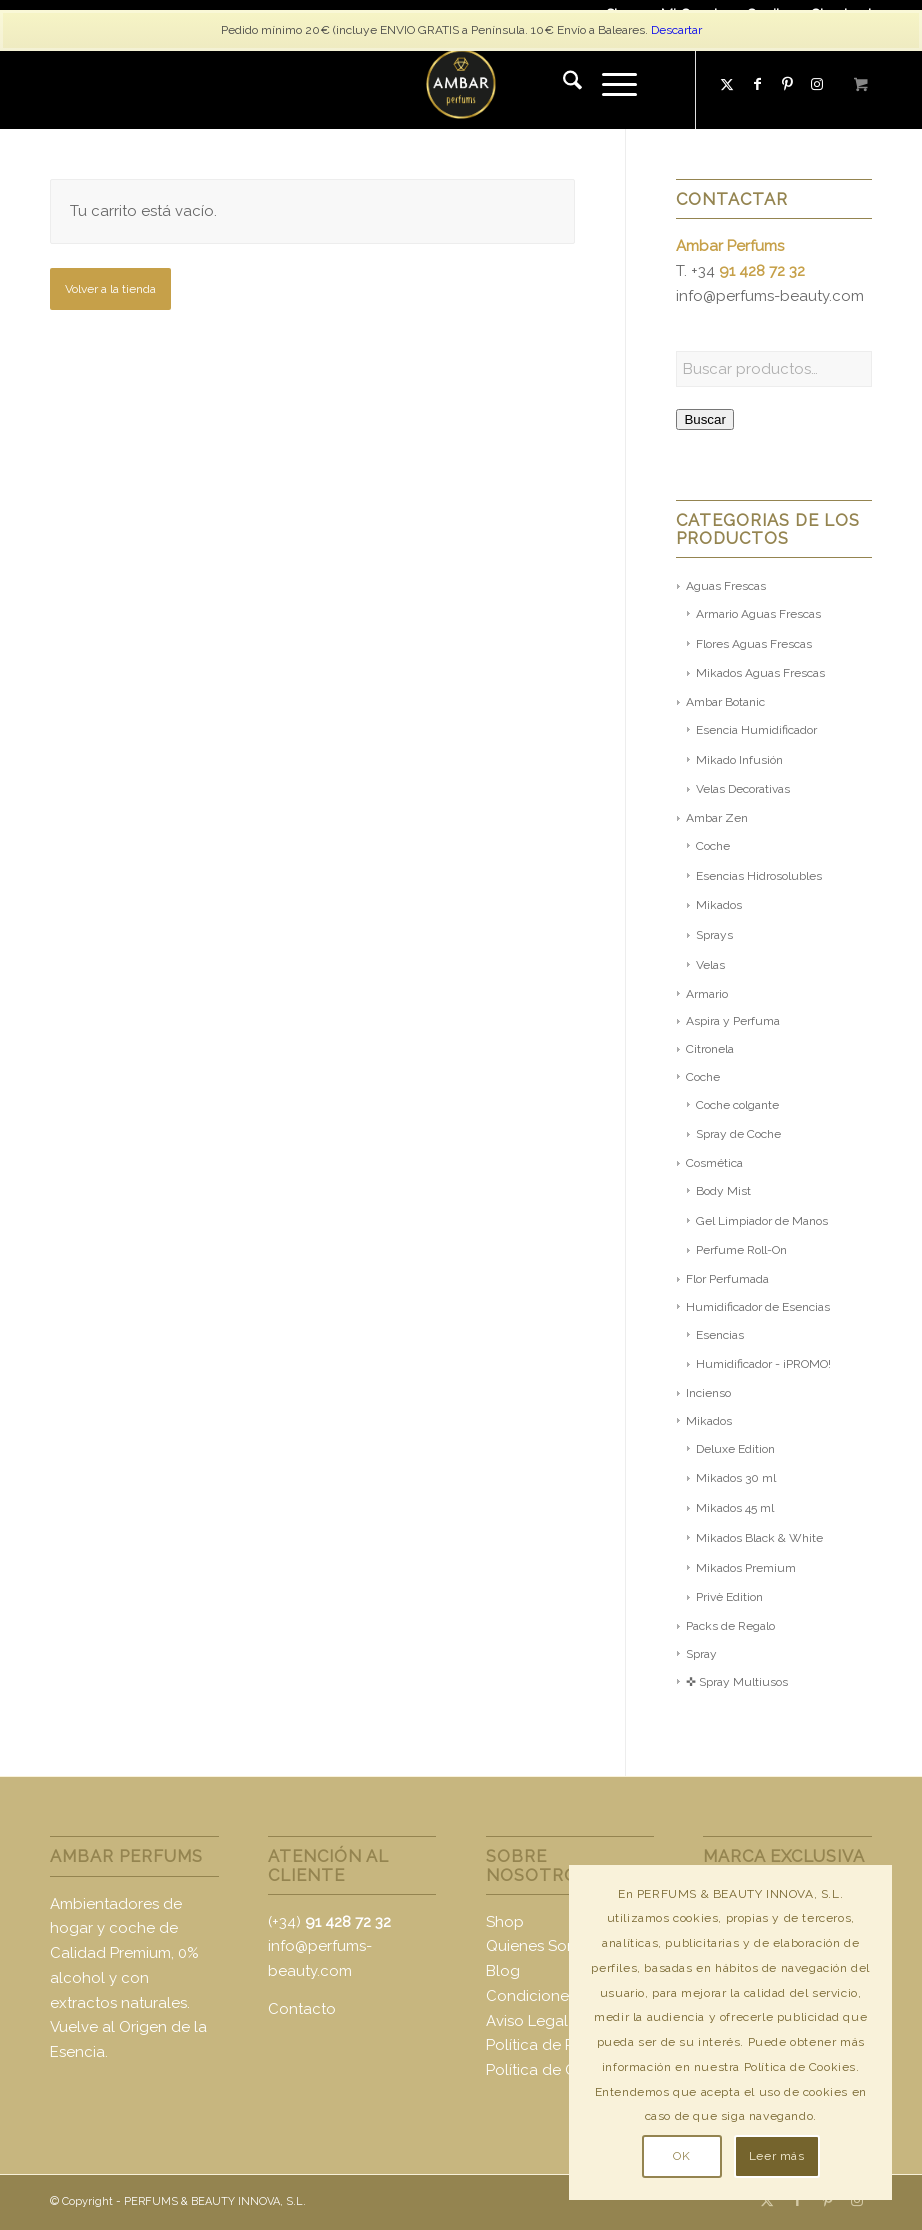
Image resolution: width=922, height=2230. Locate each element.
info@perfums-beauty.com (770, 296)
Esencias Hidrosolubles (759, 876)
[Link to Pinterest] (787, 84)
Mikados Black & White (759, 1538)
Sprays (714, 935)
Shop (505, 1922)
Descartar (676, 30)
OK (681, 2156)
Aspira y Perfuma (733, 1021)
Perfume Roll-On (741, 1250)
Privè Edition (729, 1597)
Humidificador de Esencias (758, 1307)
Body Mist (723, 1191)
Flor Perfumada (727, 1279)
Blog (503, 1971)
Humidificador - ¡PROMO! (763, 1364)
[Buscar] (562, 84)
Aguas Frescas (726, 586)
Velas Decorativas (743, 789)
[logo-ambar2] (461, 84)
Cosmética (714, 1163)
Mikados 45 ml (735, 1508)
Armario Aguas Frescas (758, 614)
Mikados (719, 905)
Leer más (777, 2156)
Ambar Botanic (725, 702)
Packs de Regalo (730, 1626)
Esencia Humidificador (756, 730)
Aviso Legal (527, 2021)
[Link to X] (727, 84)
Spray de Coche (738, 1134)
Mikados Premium (746, 1568)
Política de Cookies (554, 2070)
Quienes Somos (541, 1946)
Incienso (708, 1393)
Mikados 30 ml (736, 1478)
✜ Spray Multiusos (737, 1682)
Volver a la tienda (110, 289)
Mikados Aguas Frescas (760, 673)
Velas (710, 965)
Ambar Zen (717, 818)
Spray (701, 1654)
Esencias (720, 1335)
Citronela (710, 1049)
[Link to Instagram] (857, 2200)
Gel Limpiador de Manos (762, 1221)
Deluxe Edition (735, 1449)
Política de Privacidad (563, 2045)
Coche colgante (737, 1105)
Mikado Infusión (739, 760)
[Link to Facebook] (757, 84)
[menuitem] (562, 84)
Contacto (302, 2009)
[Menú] (609, 84)
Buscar (704, 419)
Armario (707, 994)
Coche (713, 846)
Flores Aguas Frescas (754, 644)
